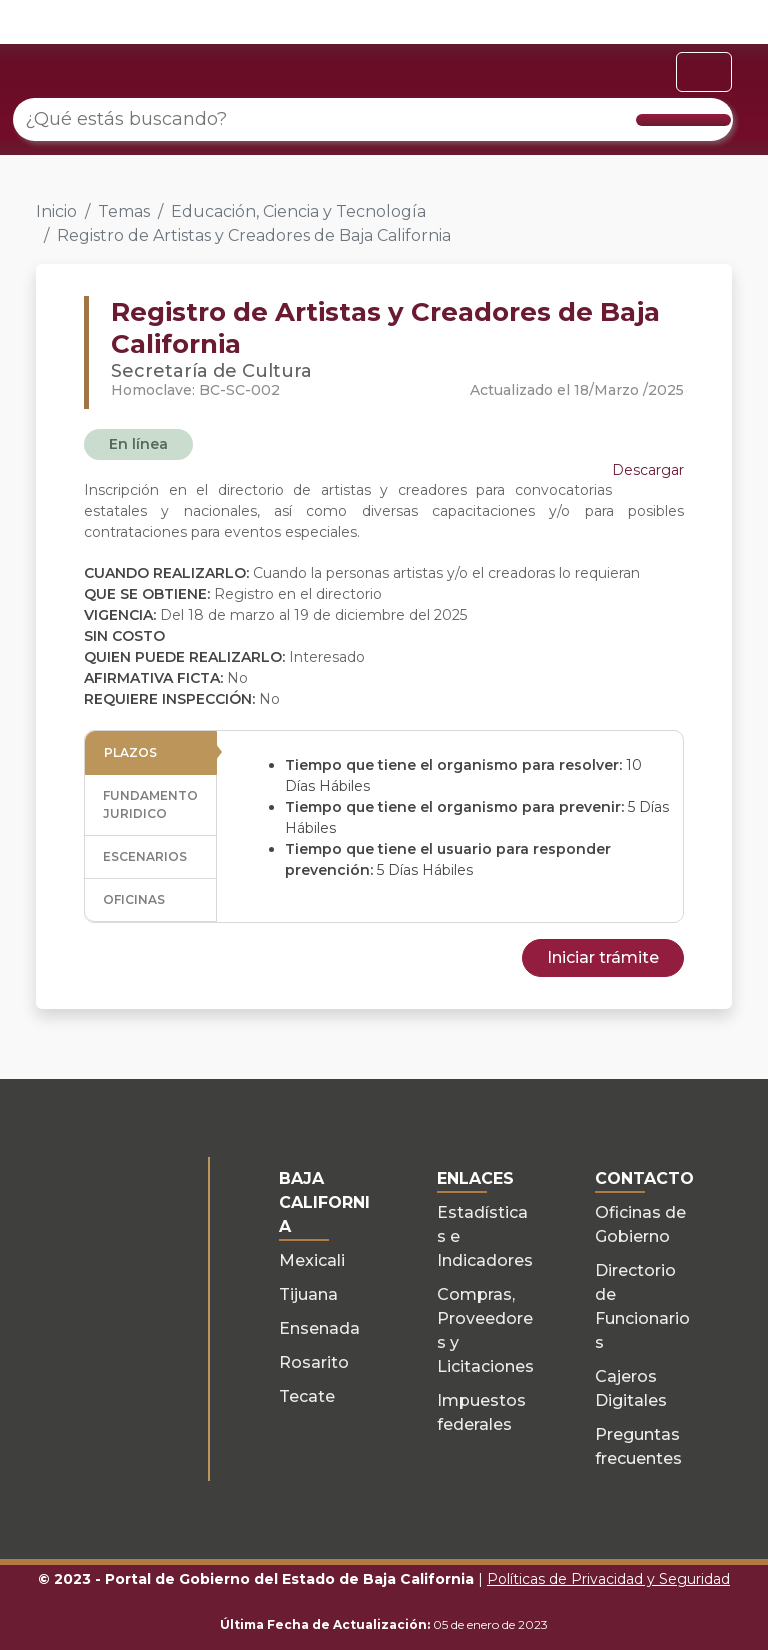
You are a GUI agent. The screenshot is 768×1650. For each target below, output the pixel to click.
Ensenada (319, 1328)
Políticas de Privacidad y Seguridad (608, 1579)
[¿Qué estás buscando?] (373, 119)
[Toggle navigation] (704, 72)
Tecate (307, 1396)
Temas (124, 211)
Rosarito (314, 1362)
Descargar (648, 470)
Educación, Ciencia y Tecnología (298, 211)
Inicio (56, 211)
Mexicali (312, 1260)
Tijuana (308, 1294)
